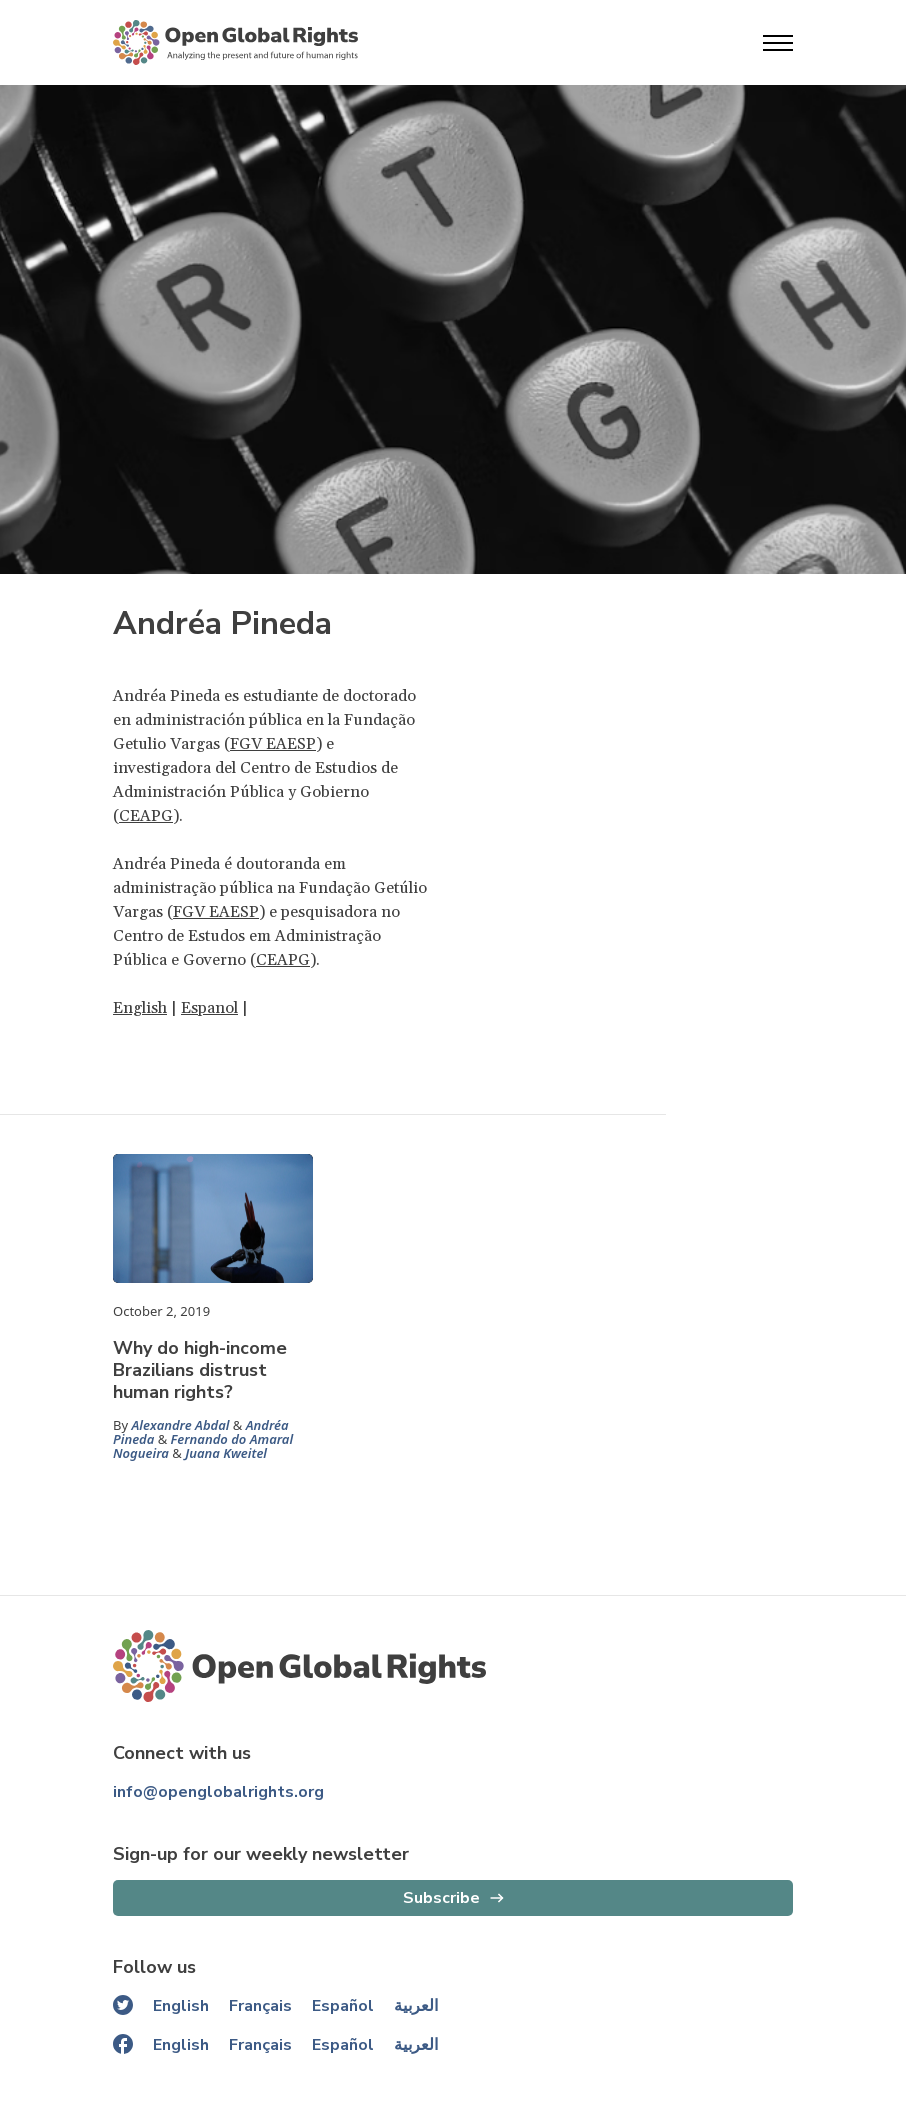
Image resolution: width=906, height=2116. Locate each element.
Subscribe (441, 1898)
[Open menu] (778, 43)
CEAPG (146, 816)
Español (343, 2006)
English (140, 1008)
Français (260, 2006)
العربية (416, 2006)
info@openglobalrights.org (218, 1792)
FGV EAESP (273, 744)
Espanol (209, 1008)
